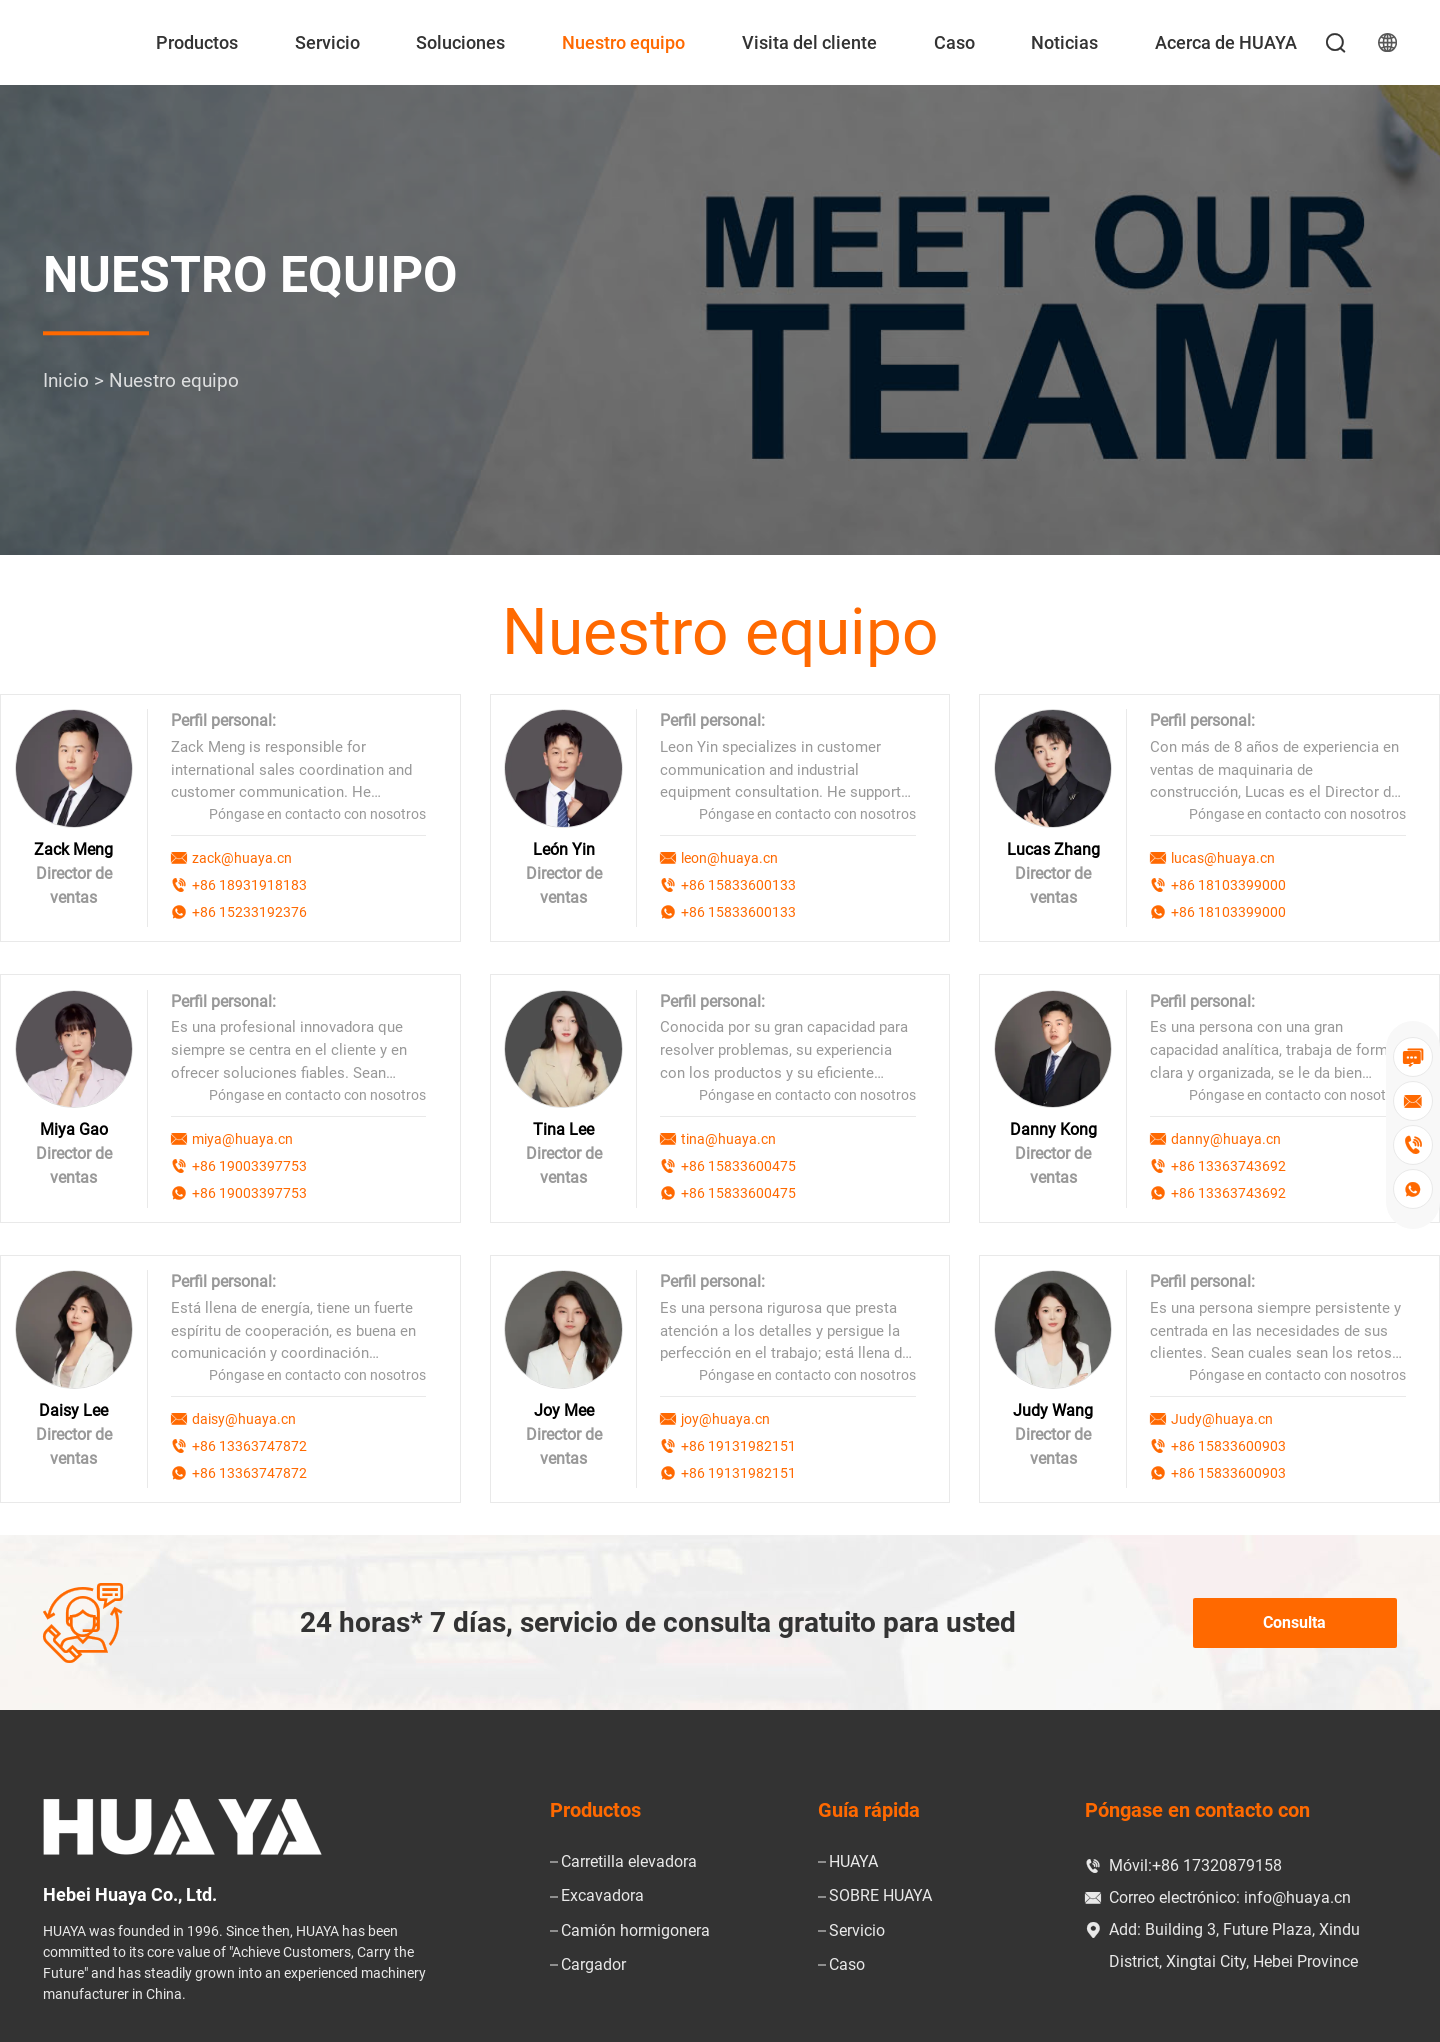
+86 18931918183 (249, 885)
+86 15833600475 (738, 1165)
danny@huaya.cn (1226, 1138)
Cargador (593, 1962)
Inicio (66, 381)
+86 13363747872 (249, 1444)
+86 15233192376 (249, 912)
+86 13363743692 (1228, 1165)
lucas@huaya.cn (1223, 858)
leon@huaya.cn (729, 858)
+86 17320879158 (1217, 1863)
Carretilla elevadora (629, 1860)
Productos (197, 42)
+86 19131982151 (738, 1444)
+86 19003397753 (249, 1165)
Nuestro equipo (623, 42)
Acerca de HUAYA (1226, 42)
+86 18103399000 (1228, 885)
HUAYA (853, 1860)
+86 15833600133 (738, 885)
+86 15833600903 (1228, 1444)
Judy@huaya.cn (1222, 1417)
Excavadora (602, 1894)
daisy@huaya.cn (244, 1417)
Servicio (327, 42)
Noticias (1064, 42)
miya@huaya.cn (242, 1138)
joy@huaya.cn (725, 1417)
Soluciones (460, 42)
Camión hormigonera (635, 1928)
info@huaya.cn (1297, 1895)
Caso (954, 42)
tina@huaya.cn (728, 1138)
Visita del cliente (809, 42)
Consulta (1294, 1620)
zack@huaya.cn (242, 858)
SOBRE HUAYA (880, 1894)
